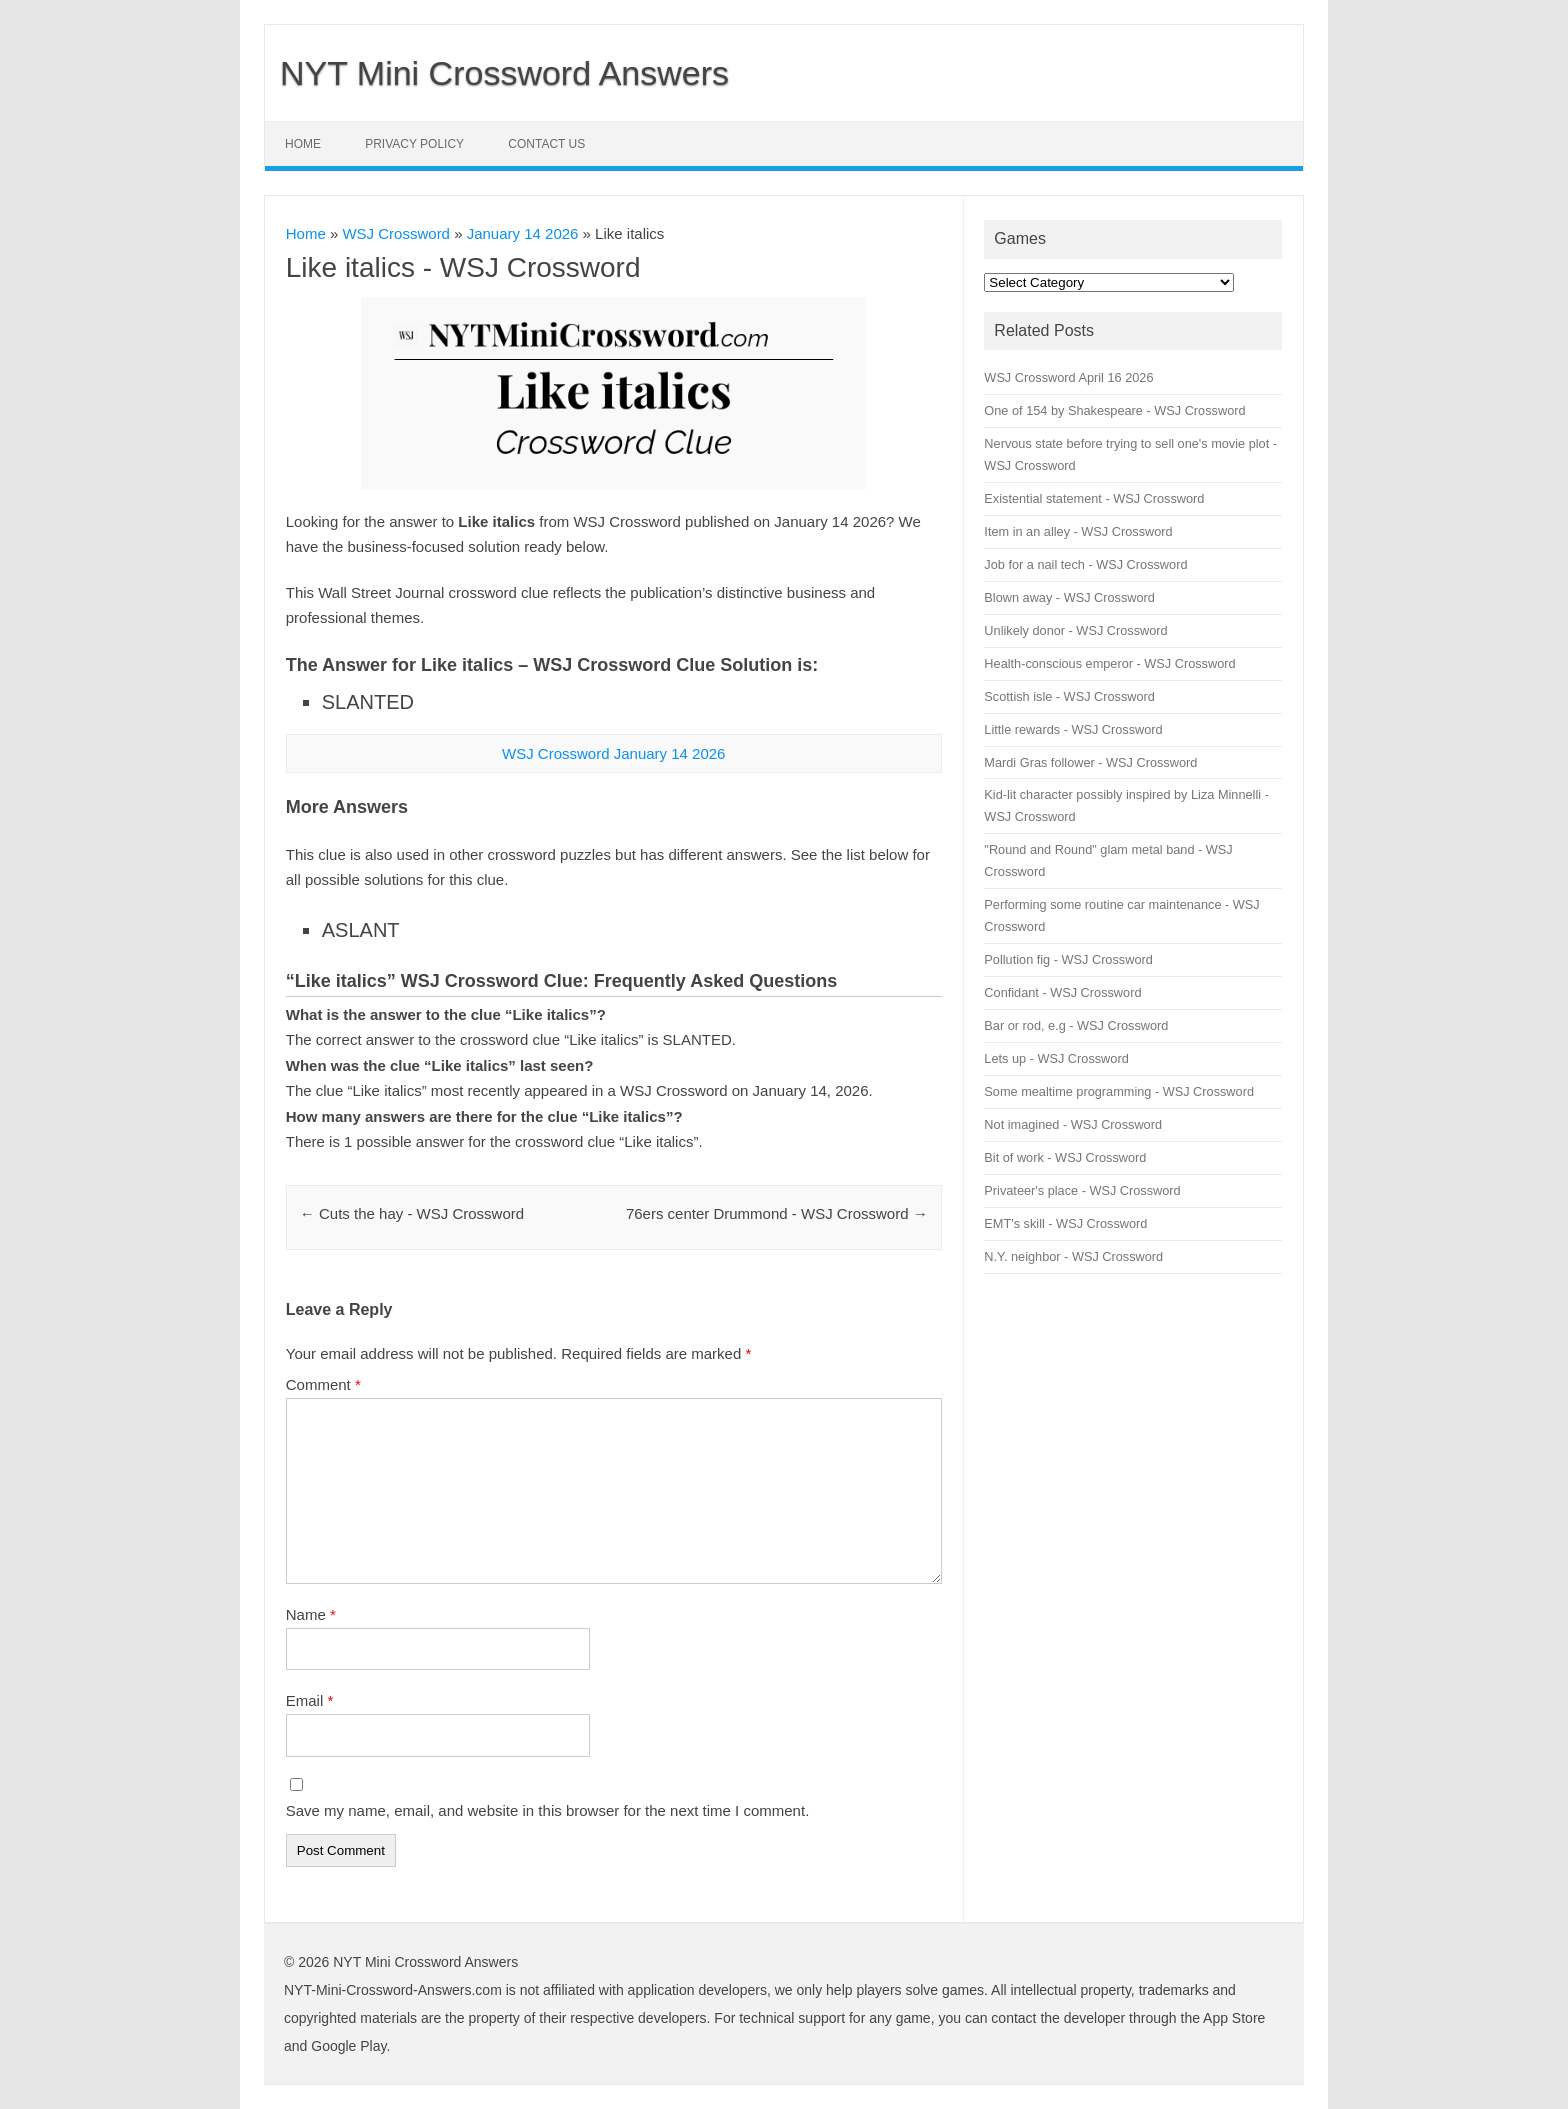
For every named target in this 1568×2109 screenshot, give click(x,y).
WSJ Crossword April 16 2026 (1068, 377)
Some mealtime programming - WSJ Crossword (1119, 1091)
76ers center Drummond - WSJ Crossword (777, 1213)
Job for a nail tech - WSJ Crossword (1085, 564)
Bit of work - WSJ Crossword (1065, 1157)
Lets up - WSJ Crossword (1056, 1058)
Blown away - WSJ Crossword (1069, 597)
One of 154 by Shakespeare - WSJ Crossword (1114, 410)
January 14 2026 (523, 233)
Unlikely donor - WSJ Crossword (1075, 630)
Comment (323, 1384)
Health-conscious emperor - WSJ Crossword (1109, 663)
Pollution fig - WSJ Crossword (1068, 959)
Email (310, 1700)
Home (303, 144)
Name (311, 1614)
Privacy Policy (414, 144)
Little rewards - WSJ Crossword (1073, 729)
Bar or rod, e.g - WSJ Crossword (1076, 1025)
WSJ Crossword (396, 233)
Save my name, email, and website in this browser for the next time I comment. (548, 1810)
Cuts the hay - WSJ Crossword (412, 1213)
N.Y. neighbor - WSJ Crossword (1073, 1256)
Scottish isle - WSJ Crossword (1069, 696)
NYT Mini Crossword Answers (504, 73)
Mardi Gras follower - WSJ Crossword (1090, 762)
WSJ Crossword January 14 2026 (613, 753)
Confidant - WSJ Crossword (1062, 992)
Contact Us (546, 144)
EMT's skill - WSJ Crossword (1065, 1223)
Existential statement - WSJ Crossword (1094, 498)
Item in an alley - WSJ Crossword (1078, 531)
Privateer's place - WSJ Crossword (1082, 1190)
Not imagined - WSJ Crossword (1073, 1124)
